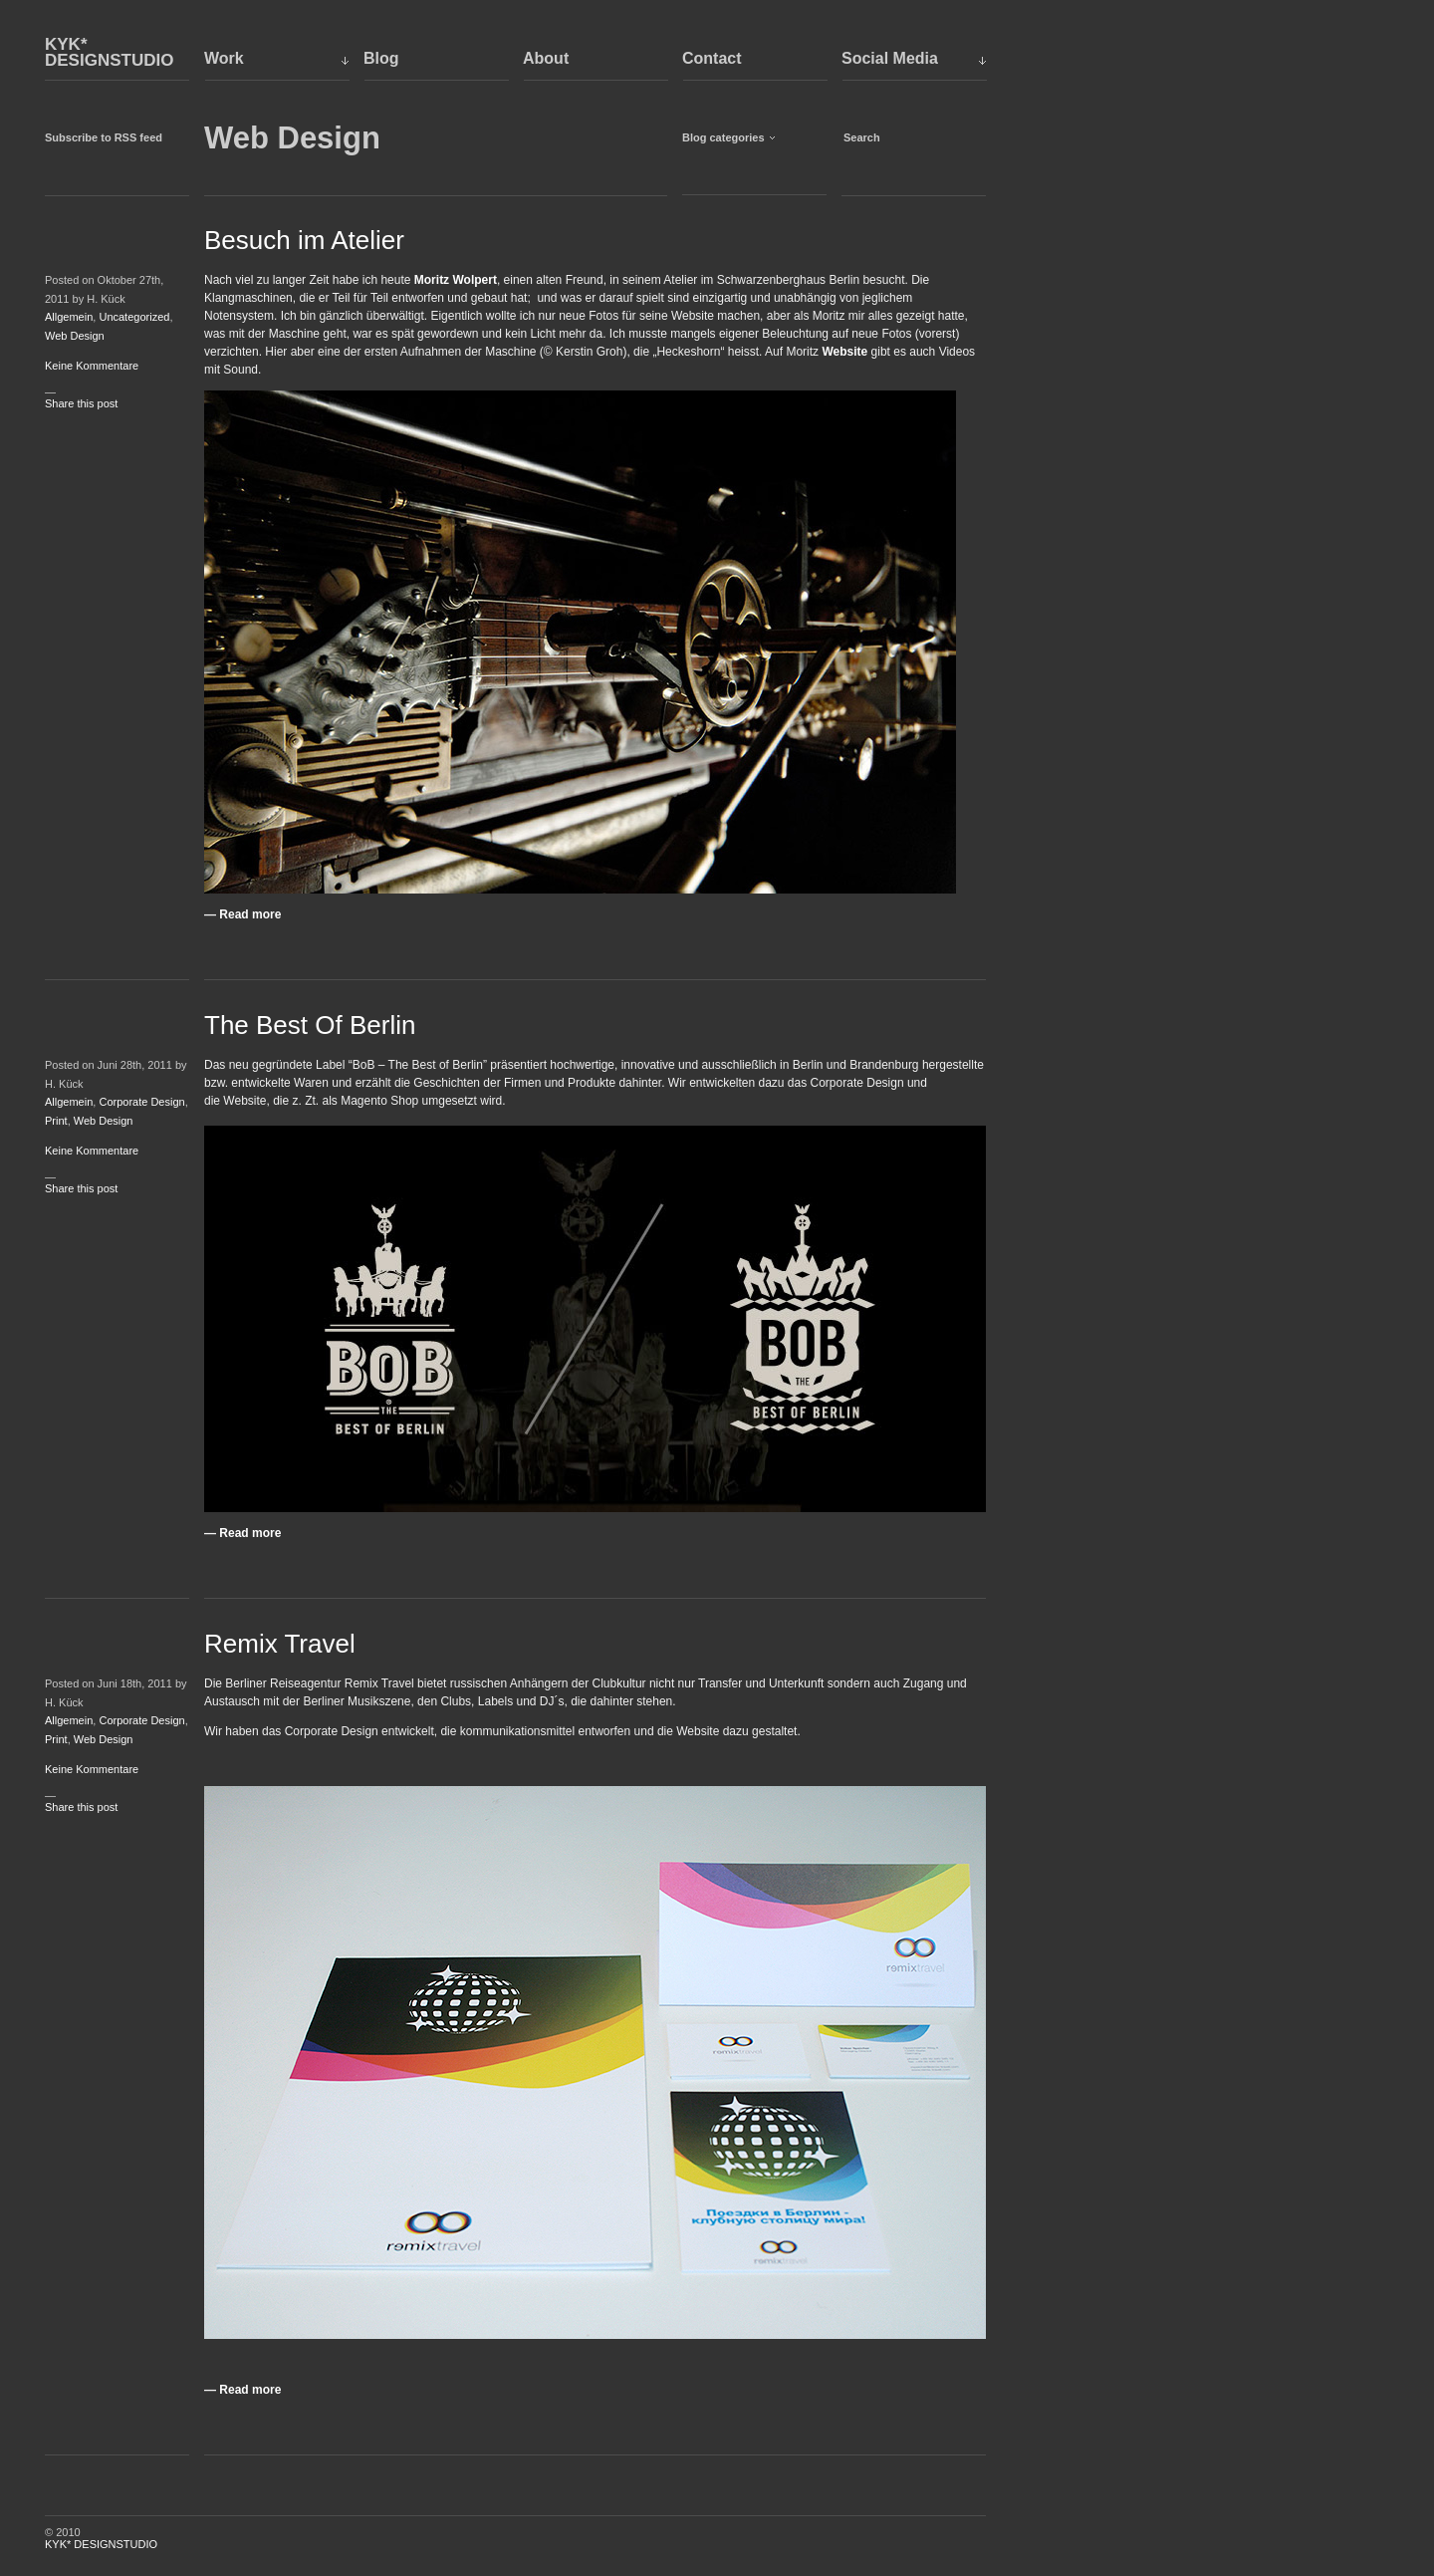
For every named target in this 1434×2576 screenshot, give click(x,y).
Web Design (75, 336)
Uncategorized (134, 317)
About (546, 58)
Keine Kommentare (91, 366)
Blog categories (723, 137)
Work (224, 58)
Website (844, 352)
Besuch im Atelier (304, 240)
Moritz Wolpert (455, 280)
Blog (381, 58)
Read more (250, 914)
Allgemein (69, 317)
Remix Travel (280, 1644)
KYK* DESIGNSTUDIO (109, 53)
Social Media (889, 58)
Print (56, 1121)
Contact (712, 58)
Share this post (81, 403)
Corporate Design (141, 1102)
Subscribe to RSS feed (103, 137)
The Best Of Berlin (309, 1025)
